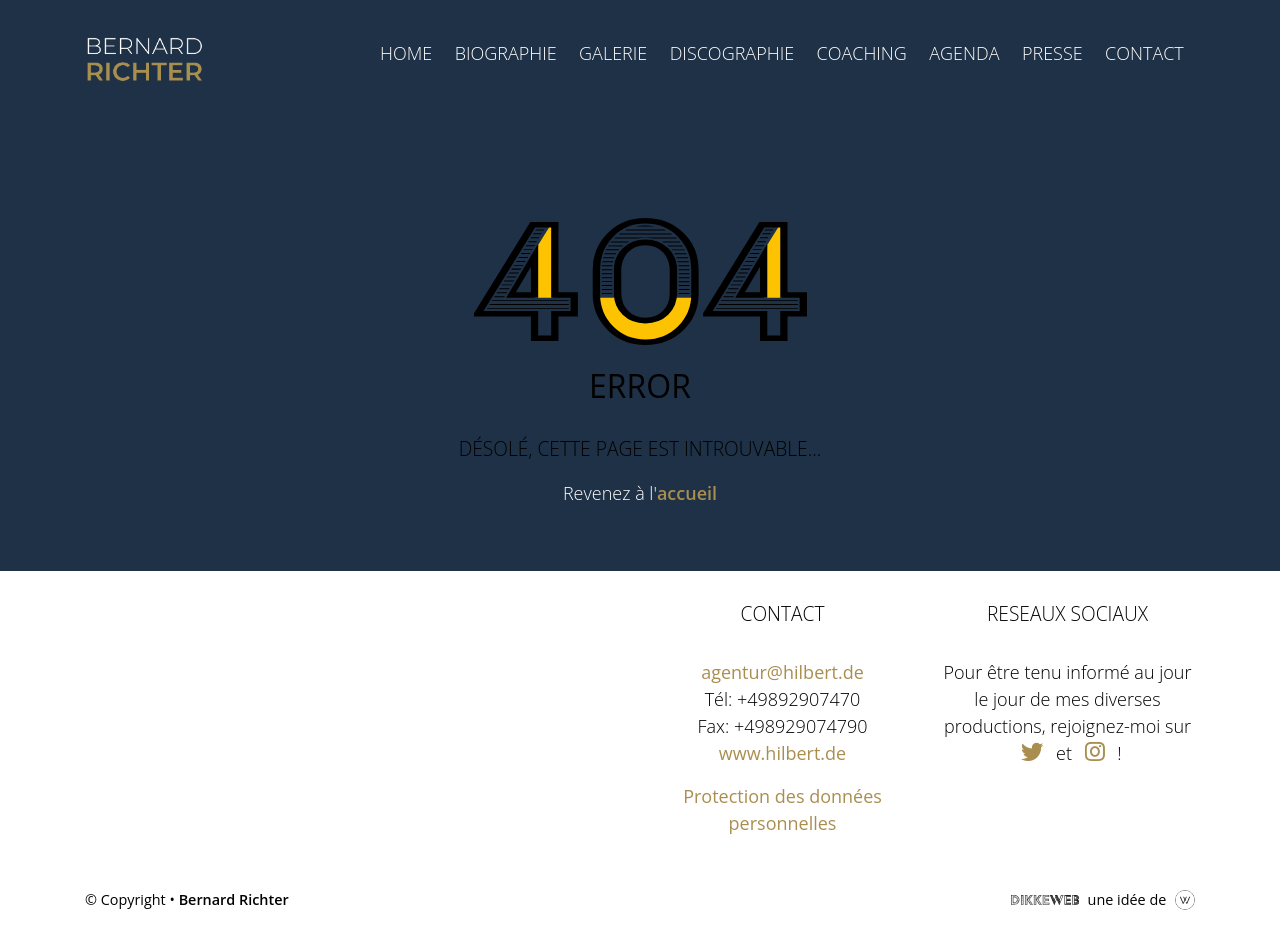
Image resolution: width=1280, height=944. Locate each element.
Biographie (506, 53)
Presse (1052, 53)
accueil (687, 493)
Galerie (613, 53)
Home (406, 53)
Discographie (732, 53)
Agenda (964, 53)
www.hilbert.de (782, 753)
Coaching (861, 53)
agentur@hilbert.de (782, 672)
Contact (1144, 53)
